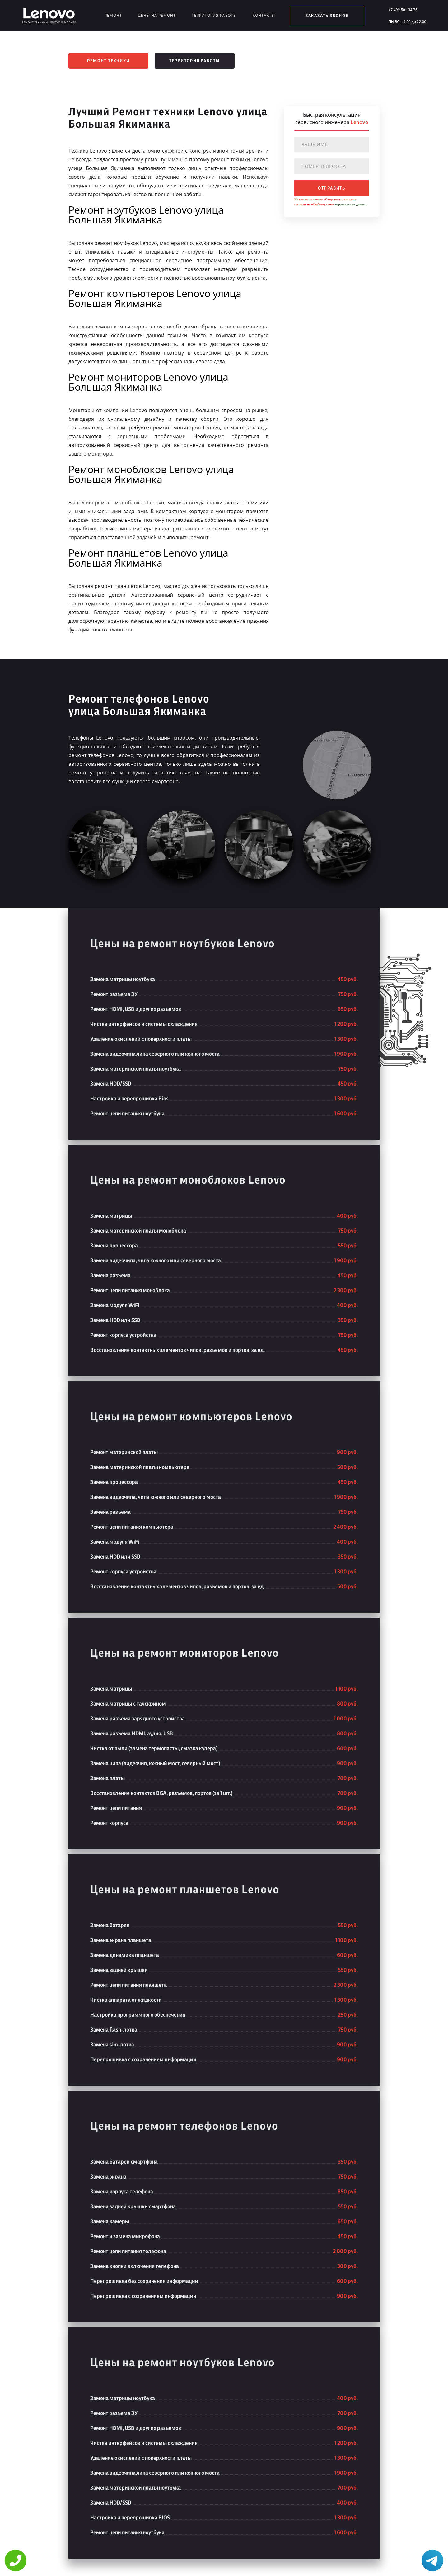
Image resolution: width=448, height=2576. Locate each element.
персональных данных (351, 204)
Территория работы (214, 15)
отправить (331, 188)
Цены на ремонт (157, 15)
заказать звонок (327, 16)
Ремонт (113, 15)
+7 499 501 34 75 (402, 10)
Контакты (264, 15)
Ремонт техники (108, 61)
